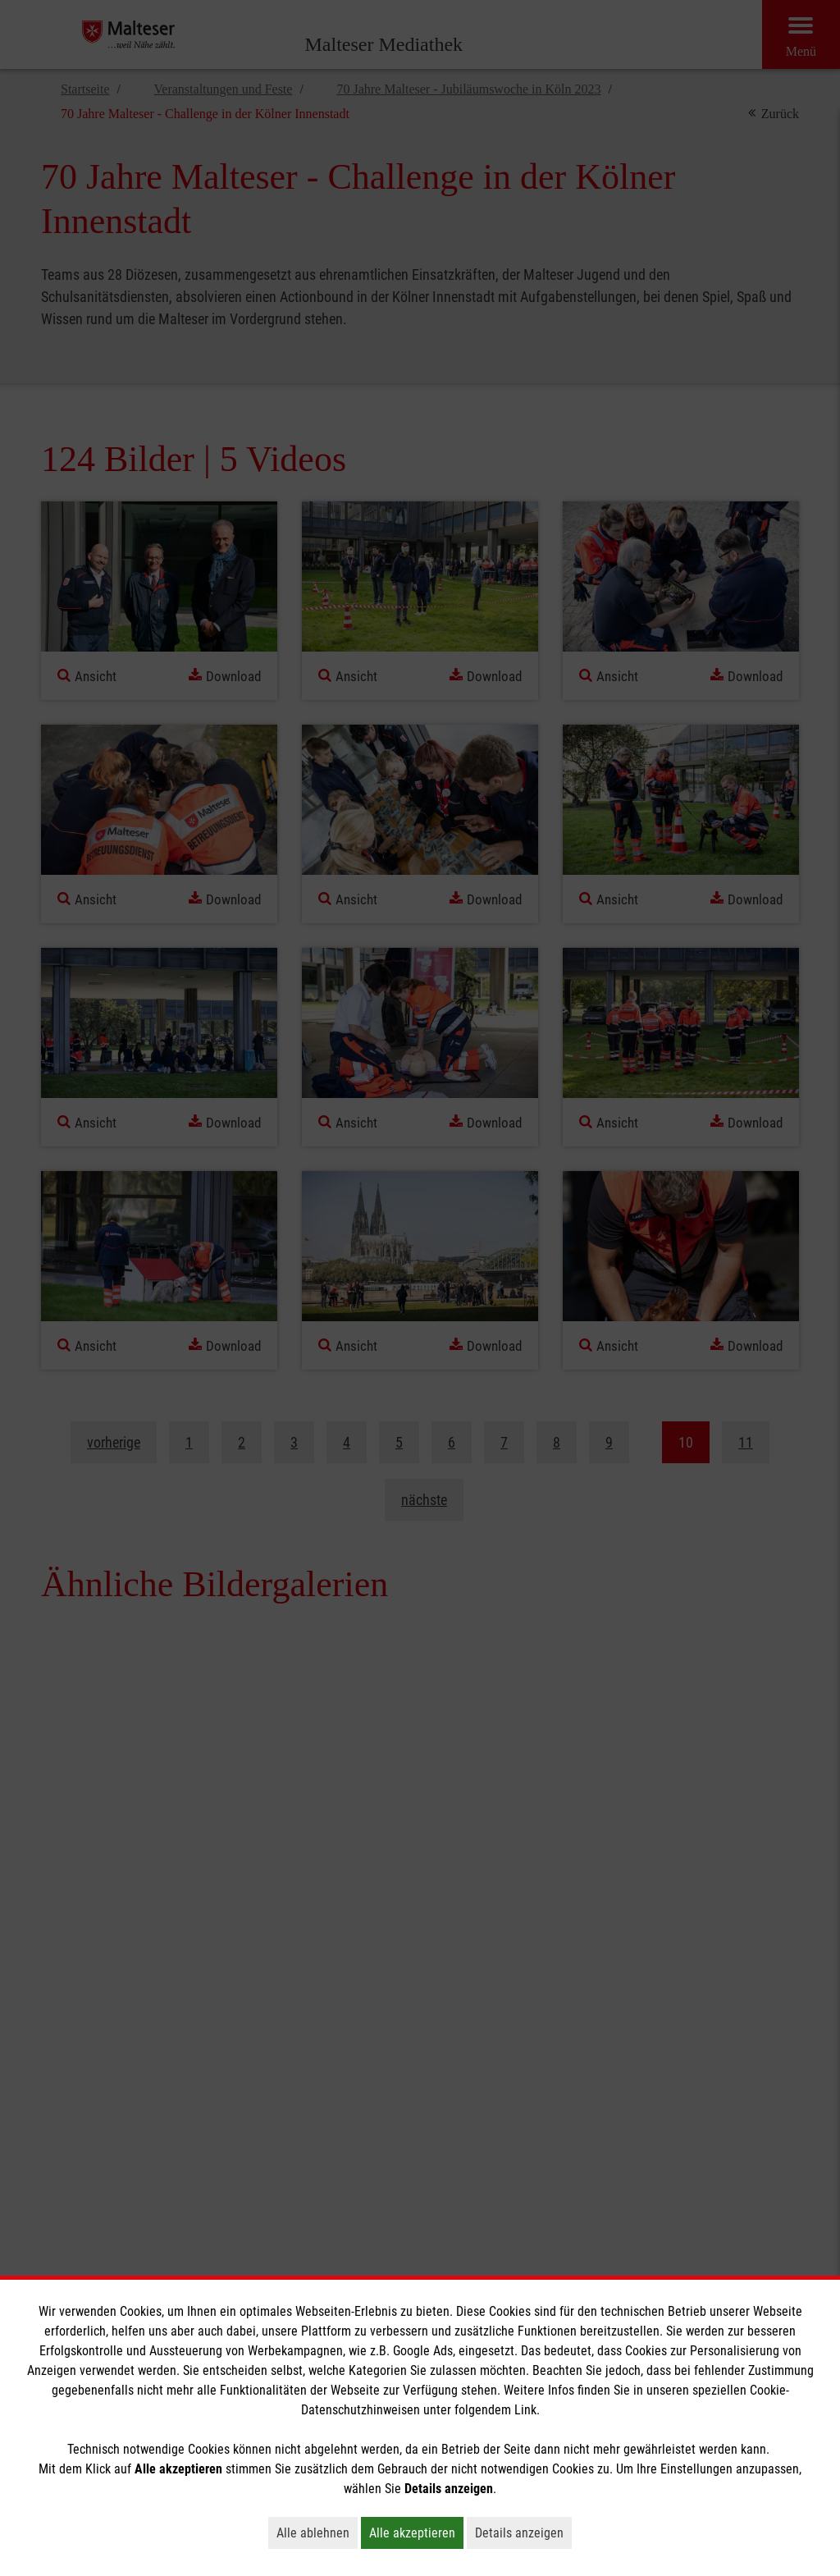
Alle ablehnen (317, 2532)
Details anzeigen (523, 2532)
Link (525, 2410)
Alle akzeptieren (416, 2532)
